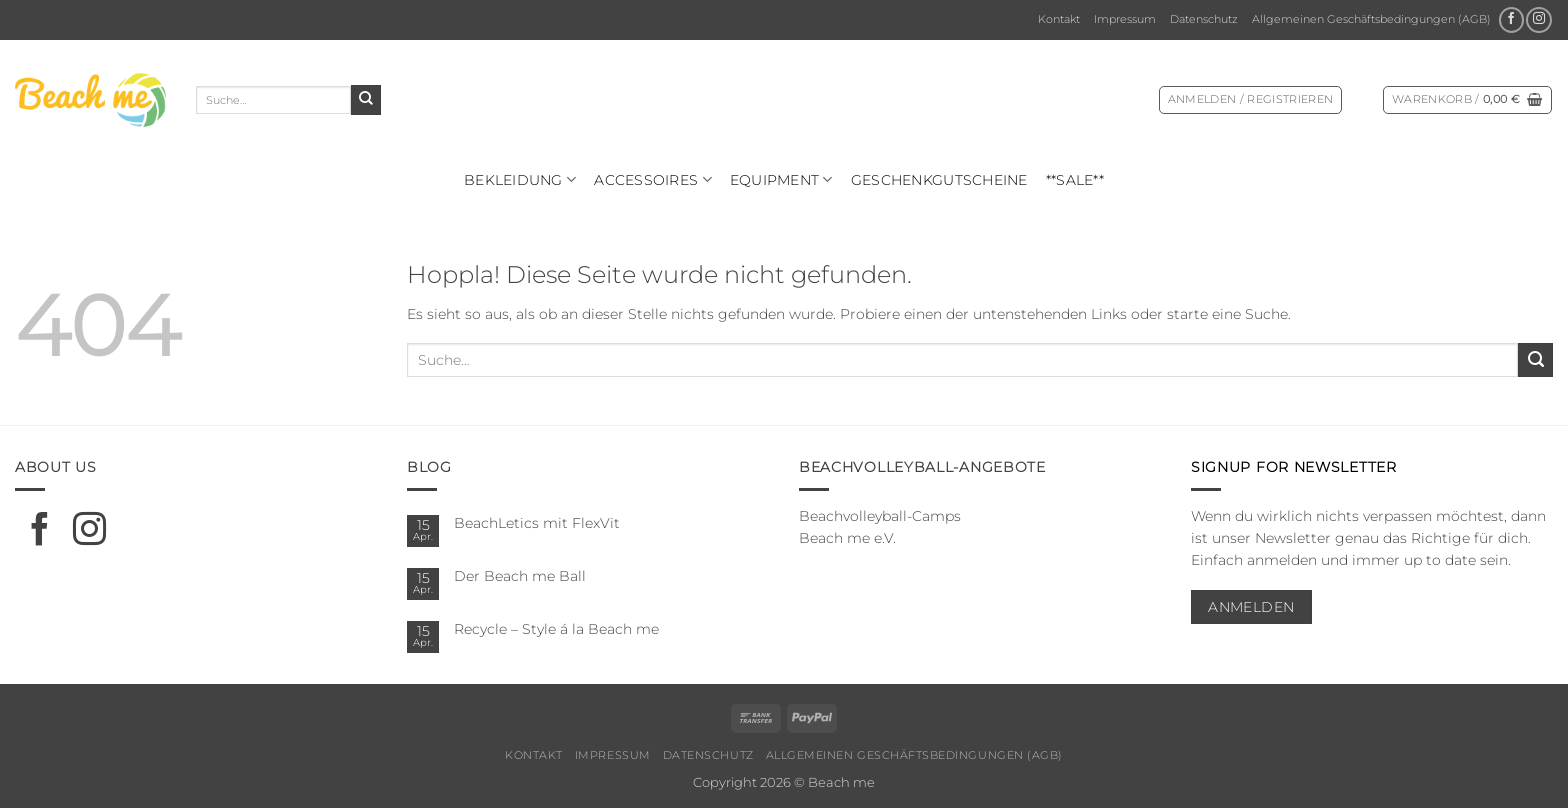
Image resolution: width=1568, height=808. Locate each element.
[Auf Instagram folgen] (1538, 20)
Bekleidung (520, 179)
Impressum (1125, 19)
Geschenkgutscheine (939, 180)
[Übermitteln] (366, 100)
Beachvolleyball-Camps (880, 516)
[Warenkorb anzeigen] (1467, 100)
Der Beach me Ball (520, 576)
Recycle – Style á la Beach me (556, 629)
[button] (1251, 100)
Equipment (781, 179)
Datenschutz (1204, 19)
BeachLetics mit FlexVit (537, 523)
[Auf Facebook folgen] (1511, 20)
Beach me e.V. (847, 538)
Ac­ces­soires (653, 179)
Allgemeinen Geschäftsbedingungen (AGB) (1371, 19)
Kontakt (1059, 19)
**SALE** (1075, 180)
